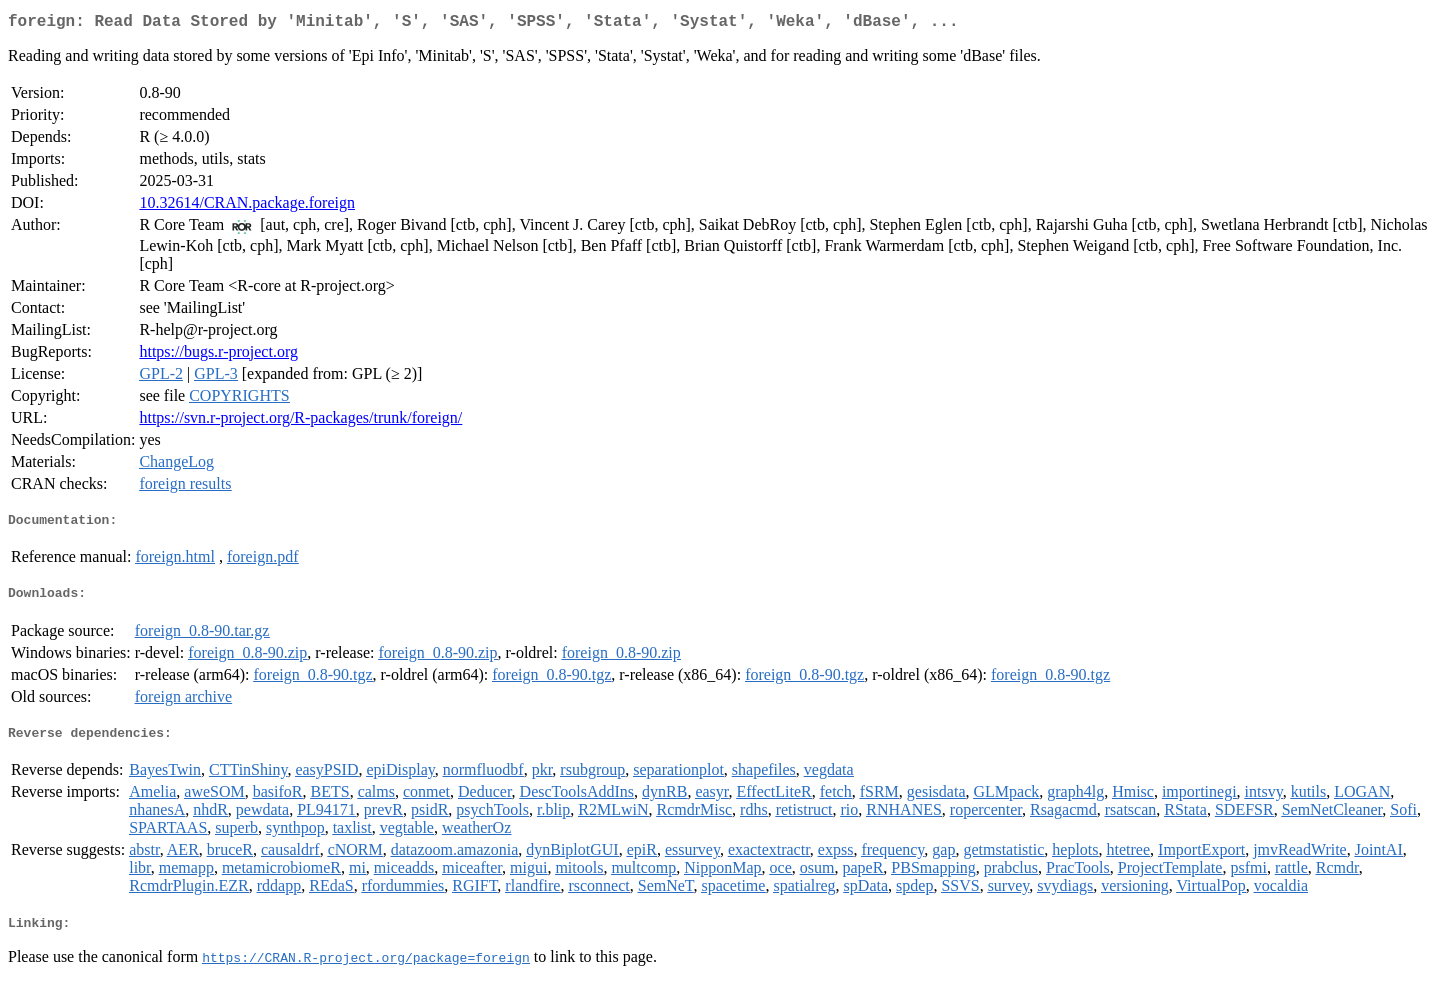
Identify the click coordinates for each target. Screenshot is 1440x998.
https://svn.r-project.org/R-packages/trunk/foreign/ (300, 421)
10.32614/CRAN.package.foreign (247, 206)
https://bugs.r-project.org (218, 355)
